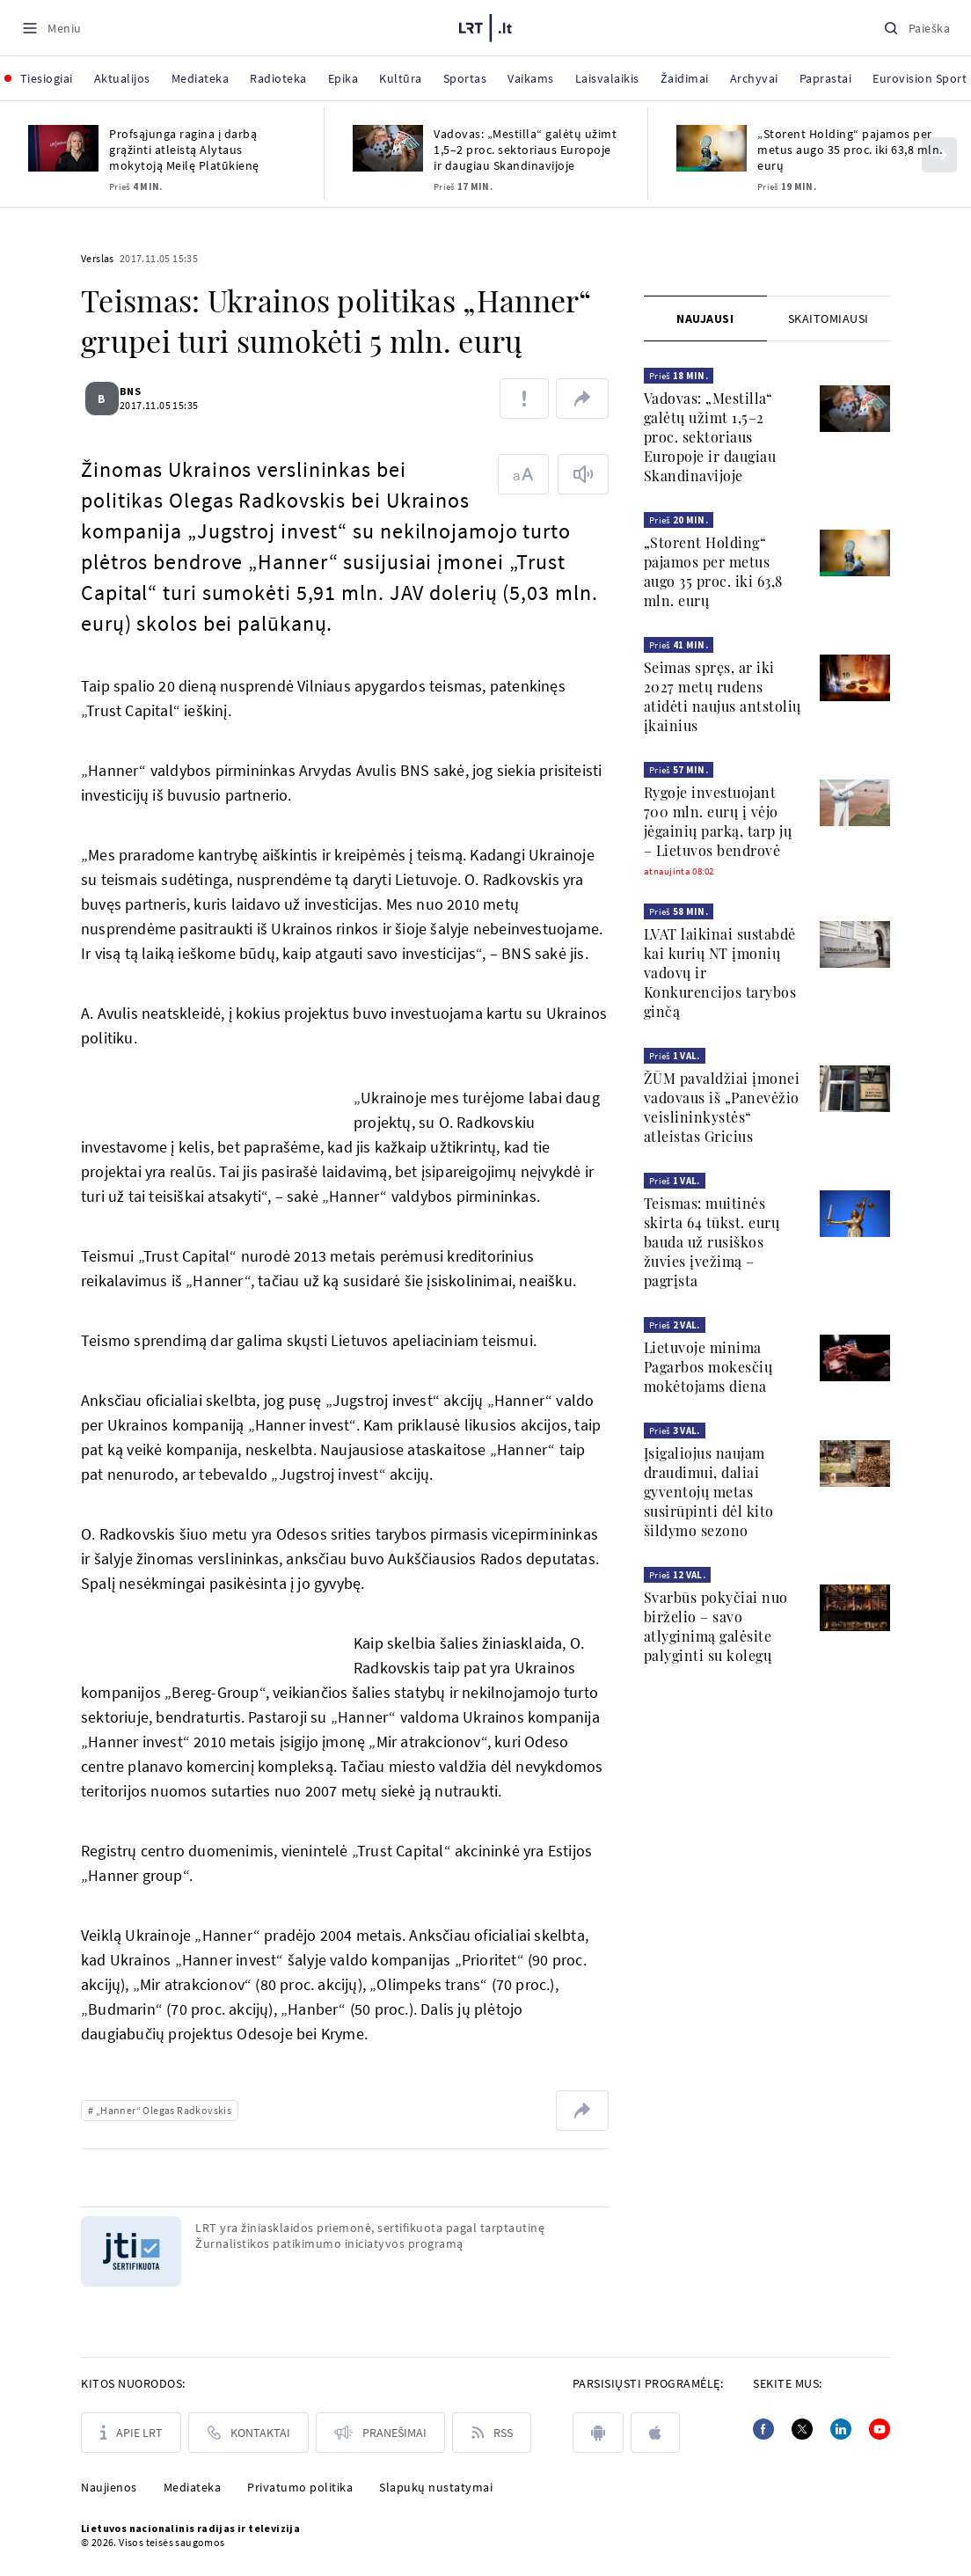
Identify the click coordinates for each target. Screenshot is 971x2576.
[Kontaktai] (248, 2432)
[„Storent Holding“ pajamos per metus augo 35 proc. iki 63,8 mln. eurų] (711, 148)
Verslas (97, 258)
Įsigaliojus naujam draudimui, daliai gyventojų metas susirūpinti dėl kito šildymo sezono (709, 1492)
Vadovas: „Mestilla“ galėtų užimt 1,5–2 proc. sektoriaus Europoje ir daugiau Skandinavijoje (525, 149)
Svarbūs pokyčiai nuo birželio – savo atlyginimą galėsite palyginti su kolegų (716, 1626)
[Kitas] (939, 154)
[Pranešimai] (380, 2432)
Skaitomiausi (828, 318)
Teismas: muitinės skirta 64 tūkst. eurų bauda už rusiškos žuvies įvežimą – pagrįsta (712, 1242)
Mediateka (193, 2487)
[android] (598, 2432)
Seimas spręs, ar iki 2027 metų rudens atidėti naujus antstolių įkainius (722, 696)
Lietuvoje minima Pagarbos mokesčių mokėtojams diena (708, 1366)
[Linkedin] (840, 2429)
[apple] (655, 2432)
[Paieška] (916, 27)
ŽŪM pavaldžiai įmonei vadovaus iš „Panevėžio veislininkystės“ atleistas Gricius (722, 1107)
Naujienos (109, 2487)
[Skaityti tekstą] (583, 474)
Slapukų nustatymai (436, 2487)
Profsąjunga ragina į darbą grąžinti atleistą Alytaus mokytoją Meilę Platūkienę (184, 149)
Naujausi (705, 318)
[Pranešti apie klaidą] (524, 398)
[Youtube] (879, 2429)
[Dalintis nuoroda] (582, 398)
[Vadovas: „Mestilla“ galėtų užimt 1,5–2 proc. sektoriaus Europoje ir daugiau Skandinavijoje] (388, 148)
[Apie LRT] (131, 2432)
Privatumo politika (300, 2487)
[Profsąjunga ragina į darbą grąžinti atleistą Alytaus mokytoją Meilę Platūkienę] (63, 148)
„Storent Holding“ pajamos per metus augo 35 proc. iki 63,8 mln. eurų (850, 149)
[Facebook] (763, 2429)
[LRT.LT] (485, 25)
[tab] (705, 318)
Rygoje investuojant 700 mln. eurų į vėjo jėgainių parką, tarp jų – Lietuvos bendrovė (718, 821)
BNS (140, 391)
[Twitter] (802, 2429)
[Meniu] (51, 27)
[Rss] (491, 2432)
